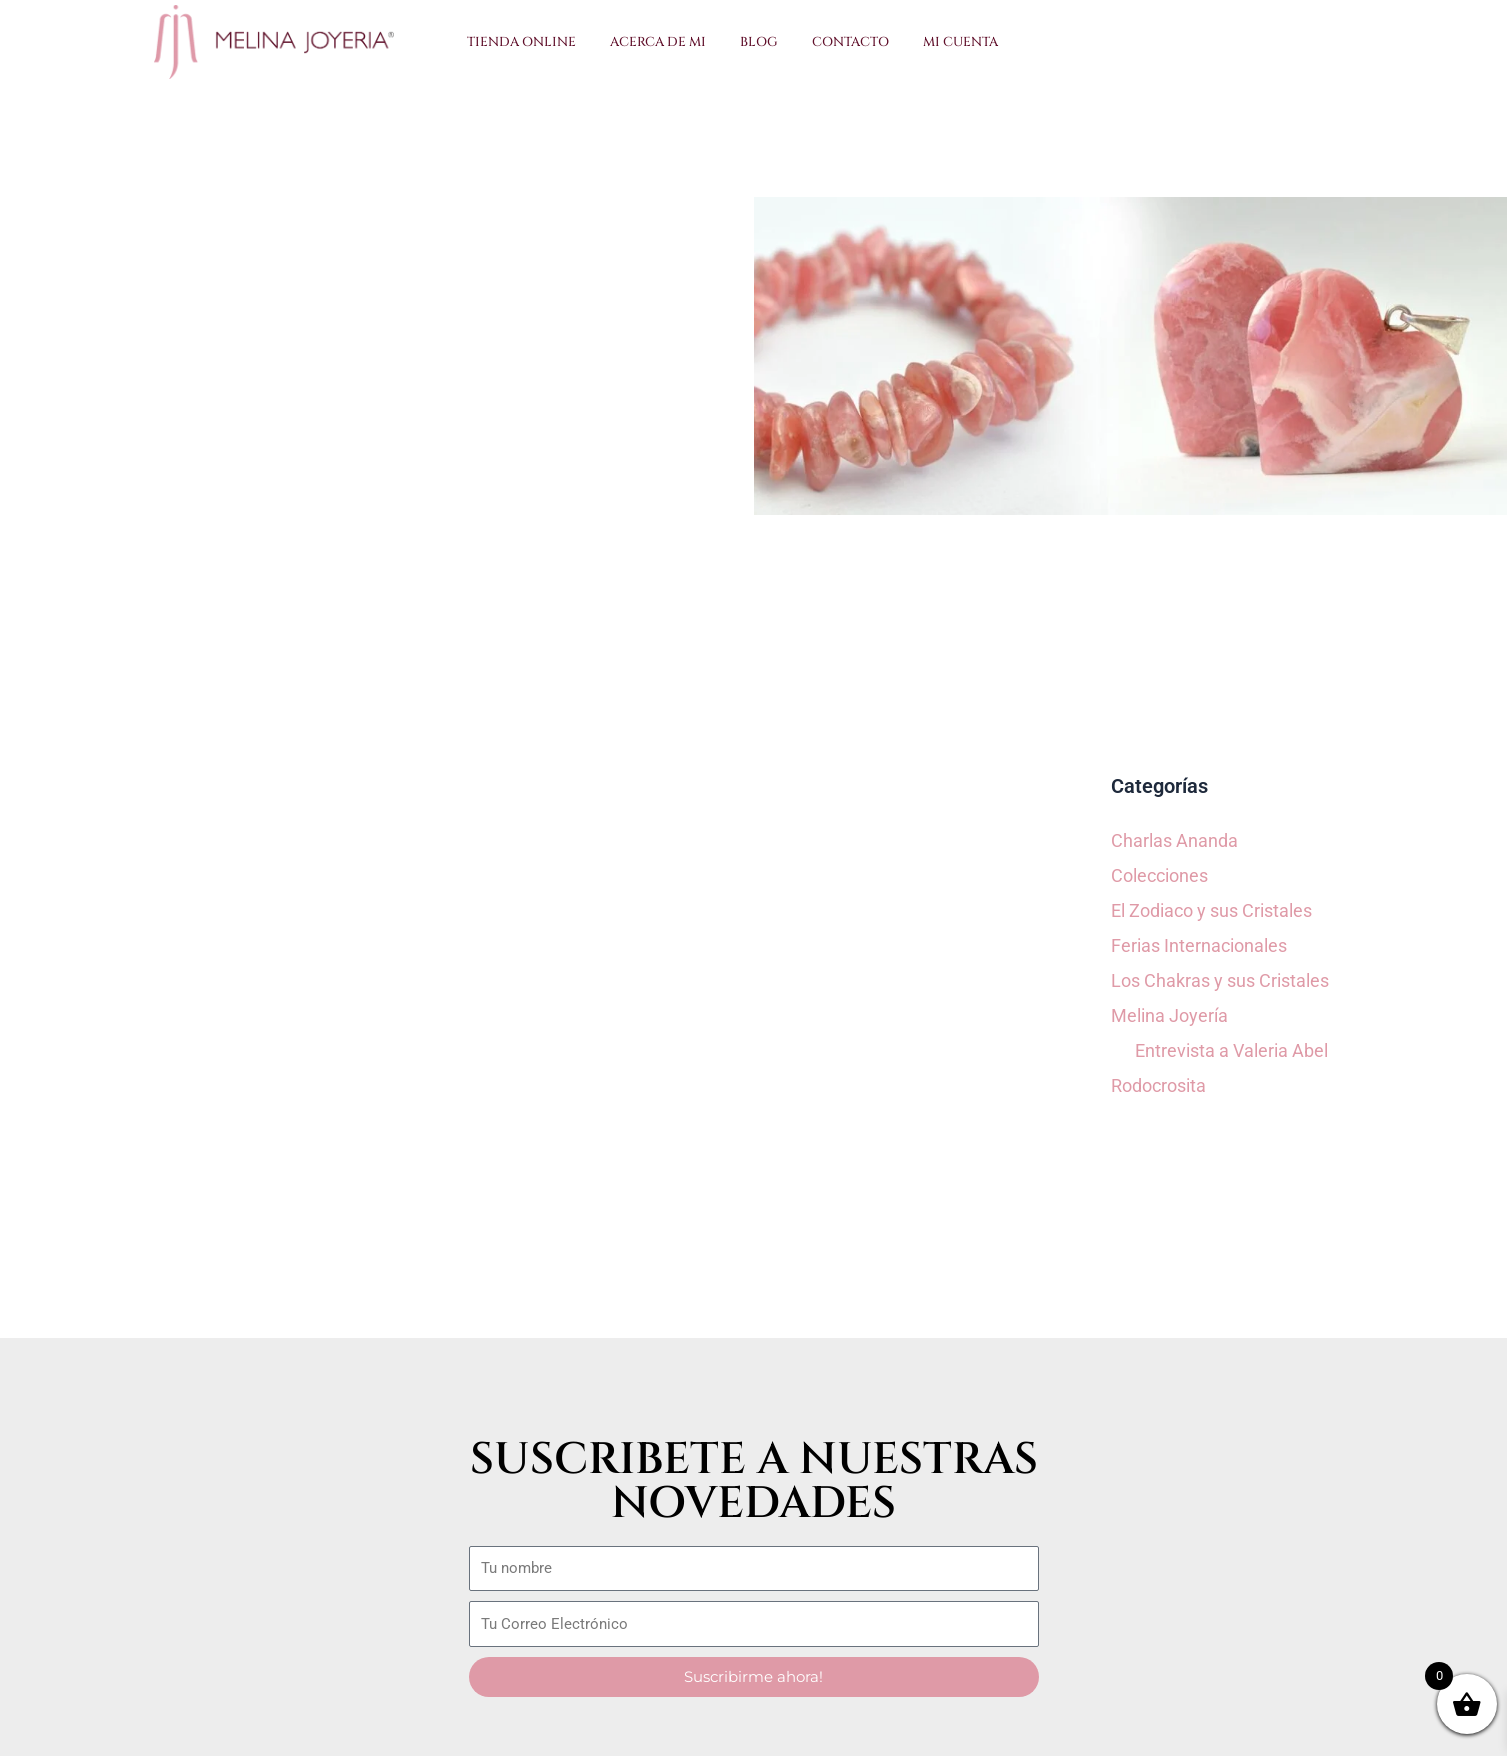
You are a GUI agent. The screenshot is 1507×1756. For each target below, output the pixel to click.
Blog (759, 42)
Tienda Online (521, 42)
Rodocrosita (1158, 1085)
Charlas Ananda (1174, 840)
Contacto (850, 42)
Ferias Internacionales (1199, 945)
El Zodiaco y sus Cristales (1211, 910)
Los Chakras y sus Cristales (1220, 980)
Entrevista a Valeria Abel (1231, 1050)
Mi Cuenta (960, 42)
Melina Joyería (1169, 1015)
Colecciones (1159, 875)
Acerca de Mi (658, 42)
